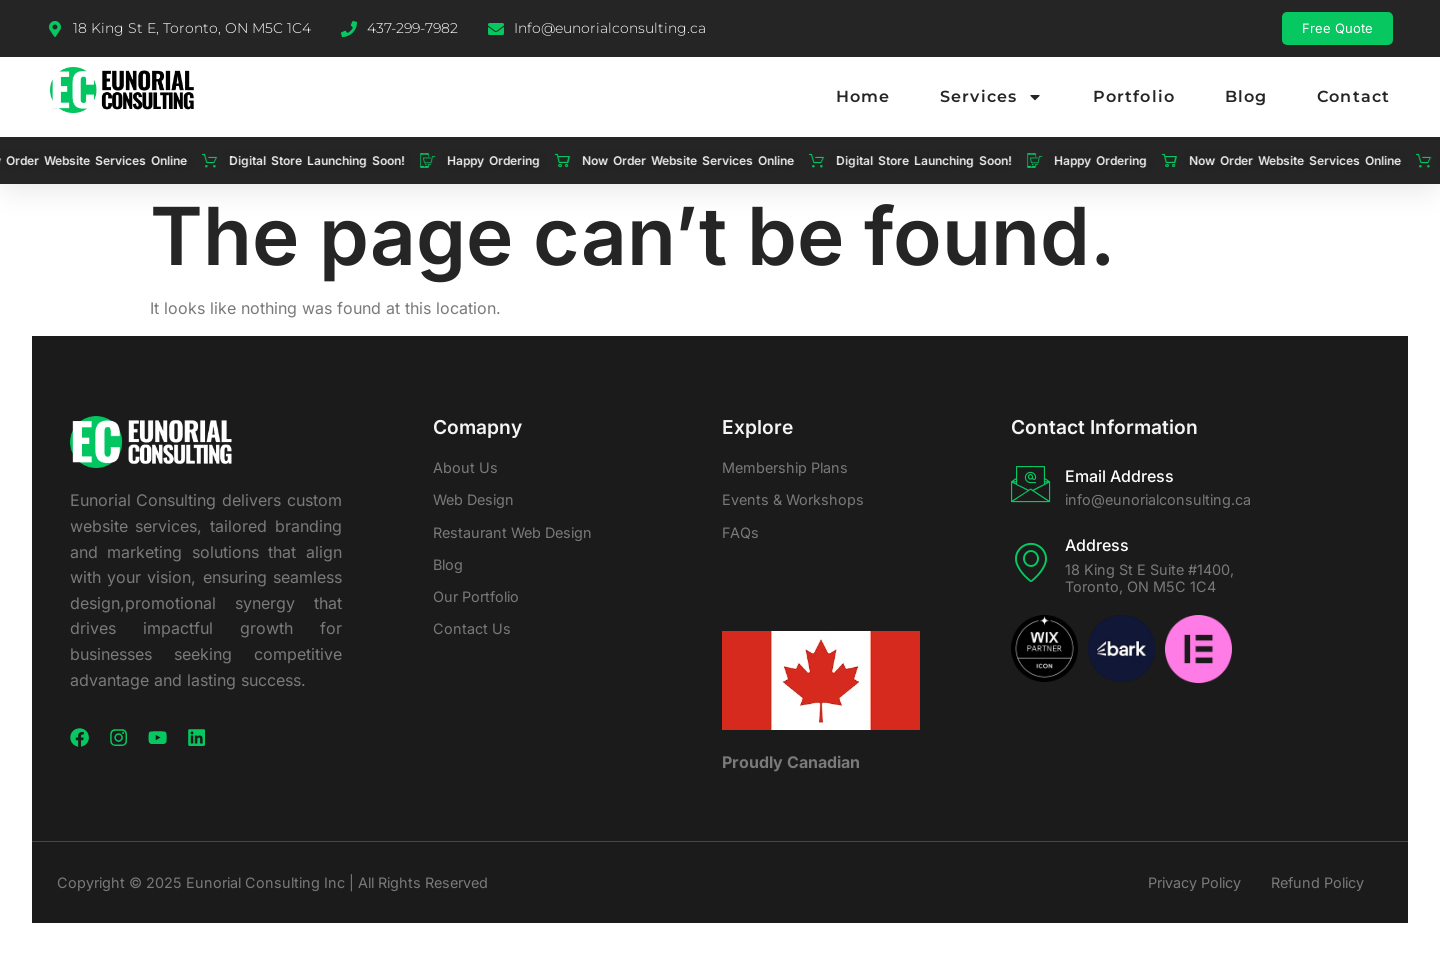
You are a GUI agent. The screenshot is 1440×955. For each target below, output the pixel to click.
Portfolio (1134, 96)
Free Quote (1337, 28)
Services (991, 97)
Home (863, 96)
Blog (1246, 96)
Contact (1353, 96)
